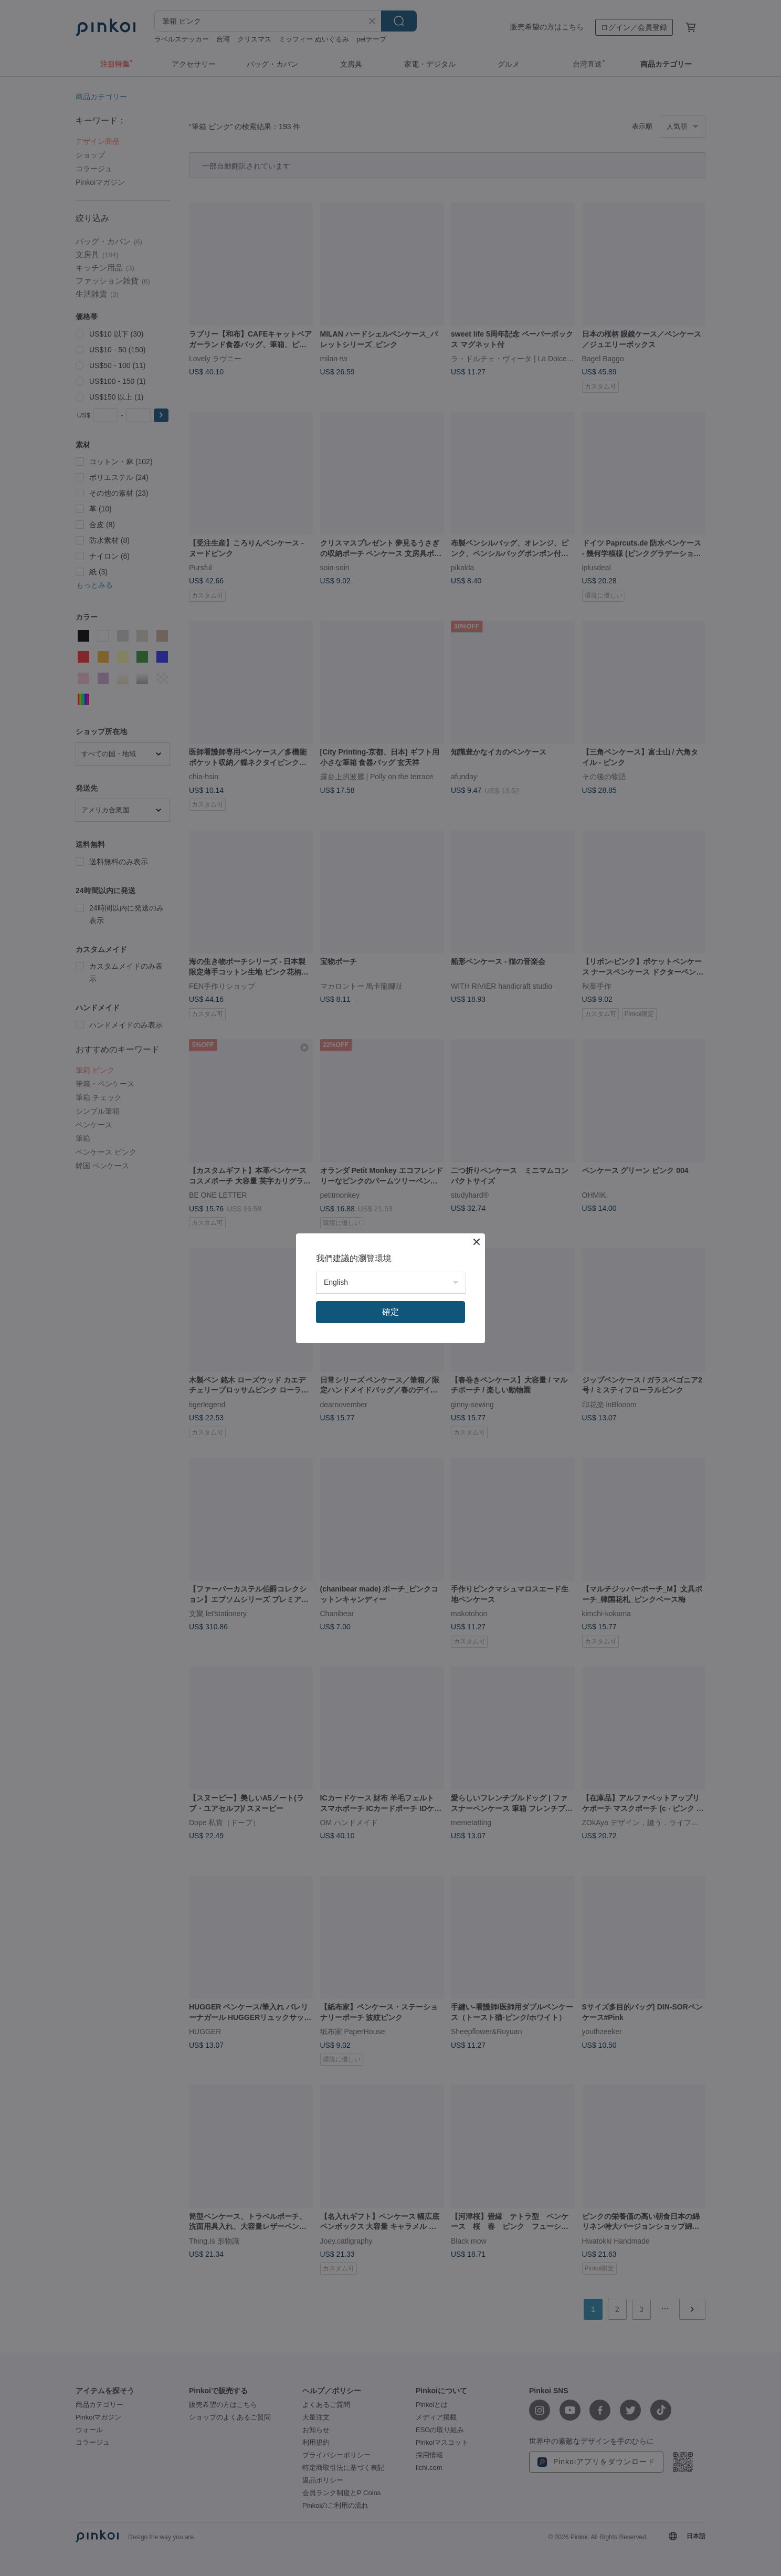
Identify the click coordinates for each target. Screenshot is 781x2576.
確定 (390, 1311)
